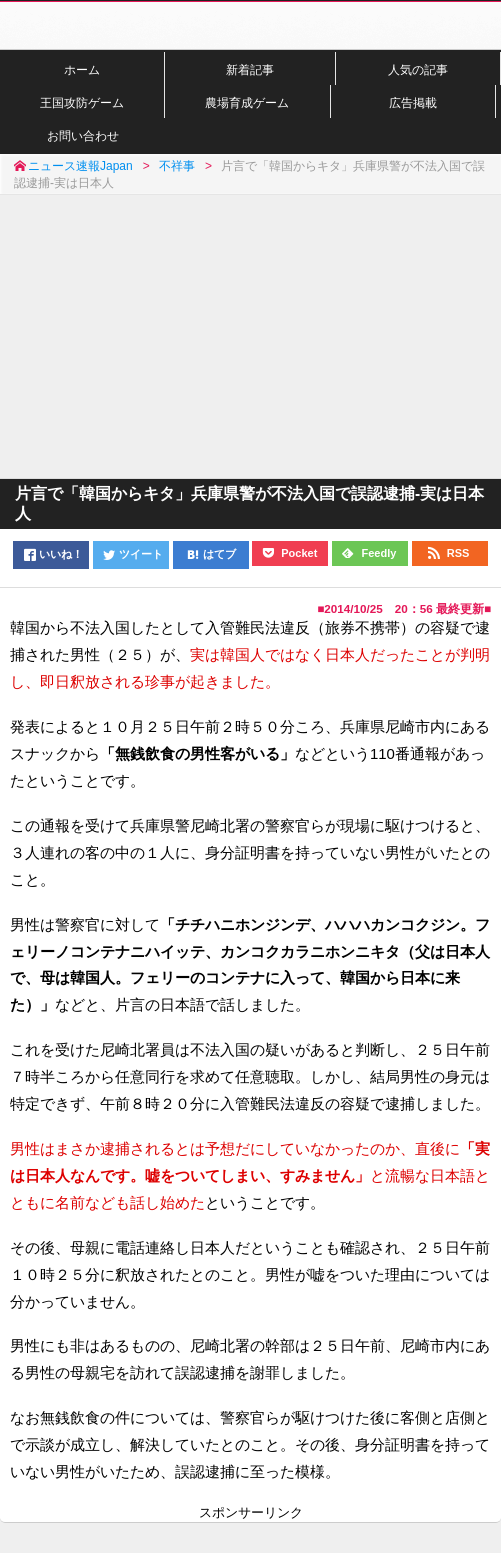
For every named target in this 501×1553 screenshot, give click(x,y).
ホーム (82, 69)
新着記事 (250, 69)
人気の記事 (418, 69)
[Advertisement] (250, 335)
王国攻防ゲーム (82, 102)
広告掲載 (413, 102)
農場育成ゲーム (247, 102)
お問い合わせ (83, 135)
